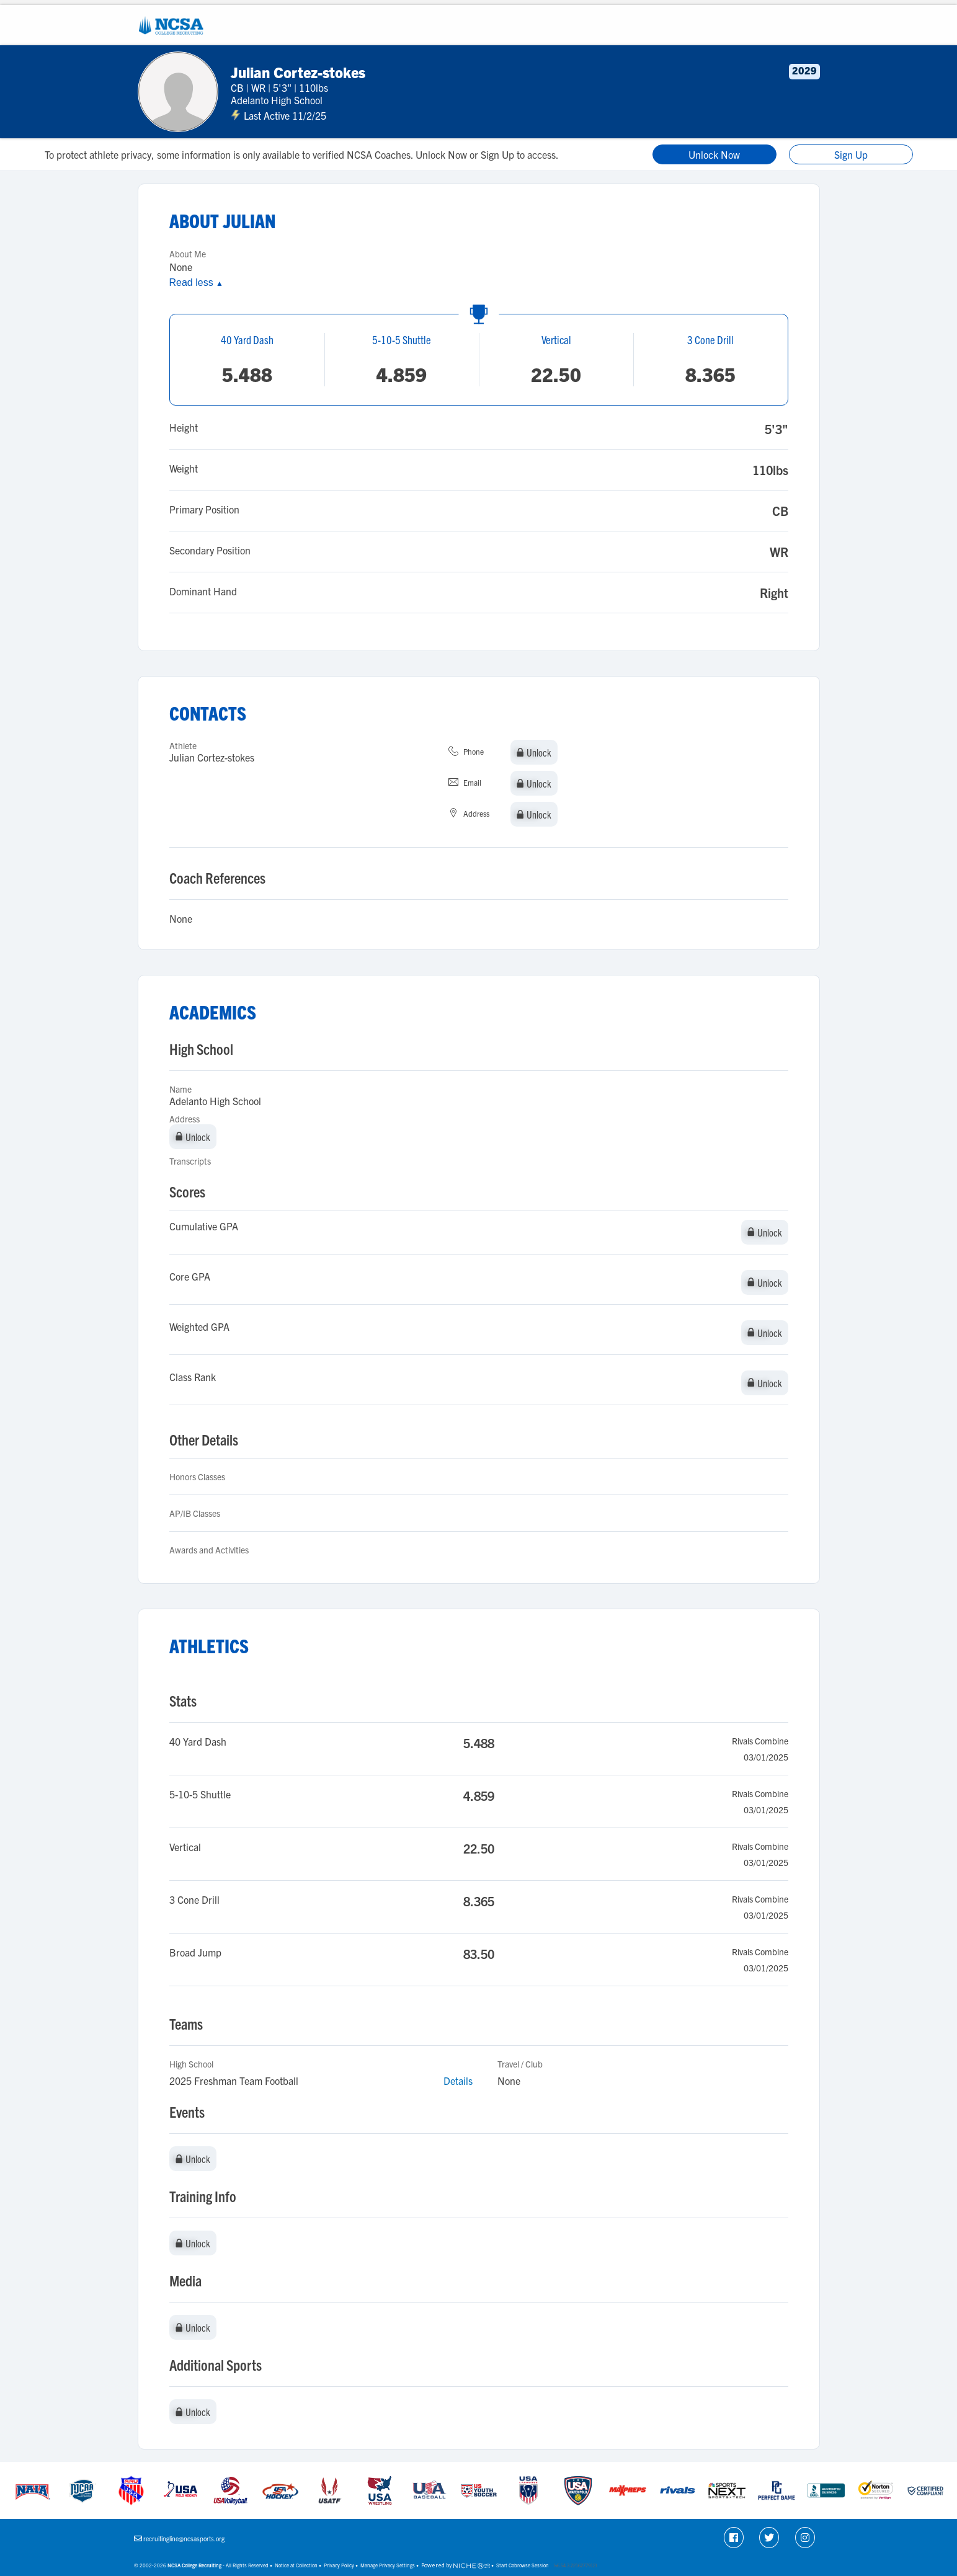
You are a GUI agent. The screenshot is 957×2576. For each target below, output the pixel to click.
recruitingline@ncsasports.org (184, 2538)
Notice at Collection (296, 2565)
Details (458, 2080)
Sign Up (851, 154)
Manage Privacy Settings (387, 2565)
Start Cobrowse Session (522, 2565)
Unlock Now (714, 154)
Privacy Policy (339, 2565)
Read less (196, 282)
